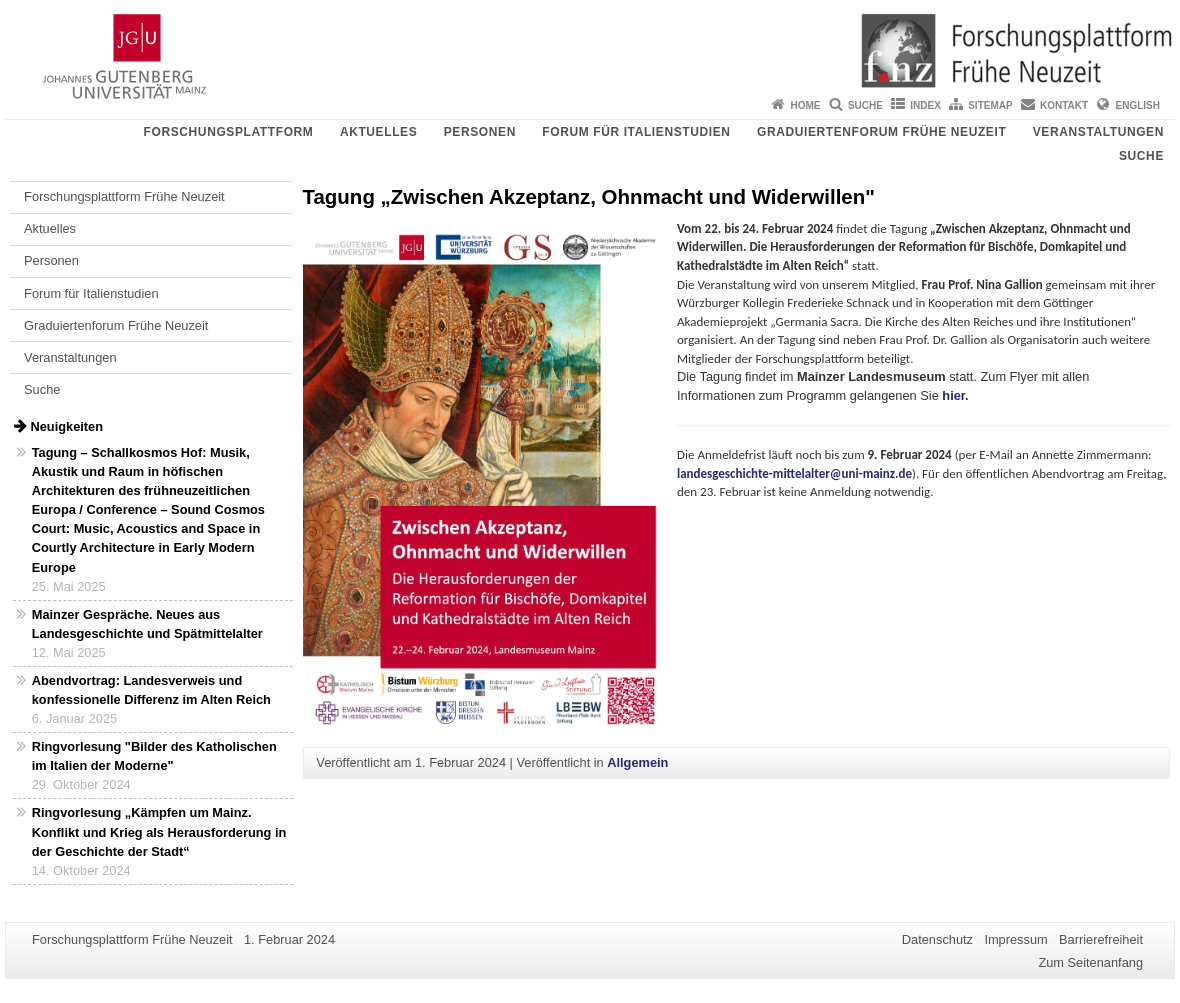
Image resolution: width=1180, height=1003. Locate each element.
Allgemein (637, 762)
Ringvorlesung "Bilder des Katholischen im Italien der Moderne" (154, 756)
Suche (865, 105)
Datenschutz (937, 939)
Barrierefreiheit (1101, 939)
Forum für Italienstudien (636, 132)
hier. (955, 395)
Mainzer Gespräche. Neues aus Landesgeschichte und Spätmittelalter (147, 624)
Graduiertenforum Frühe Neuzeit (881, 132)
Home (806, 105)
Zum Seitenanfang (1090, 962)
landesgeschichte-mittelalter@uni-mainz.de (794, 473)
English (1138, 105)
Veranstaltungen (1098, 132)
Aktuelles (378, 132)
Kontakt (1064, 105)
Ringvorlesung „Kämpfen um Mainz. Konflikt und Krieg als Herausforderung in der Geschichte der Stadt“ (159, 831)
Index (925, 105)
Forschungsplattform (229, 132)
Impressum (1015, 939)
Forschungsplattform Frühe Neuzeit (124, 196)
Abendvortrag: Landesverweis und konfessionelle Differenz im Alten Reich (151, 690)
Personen (480, 132)
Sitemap (990, 105)
